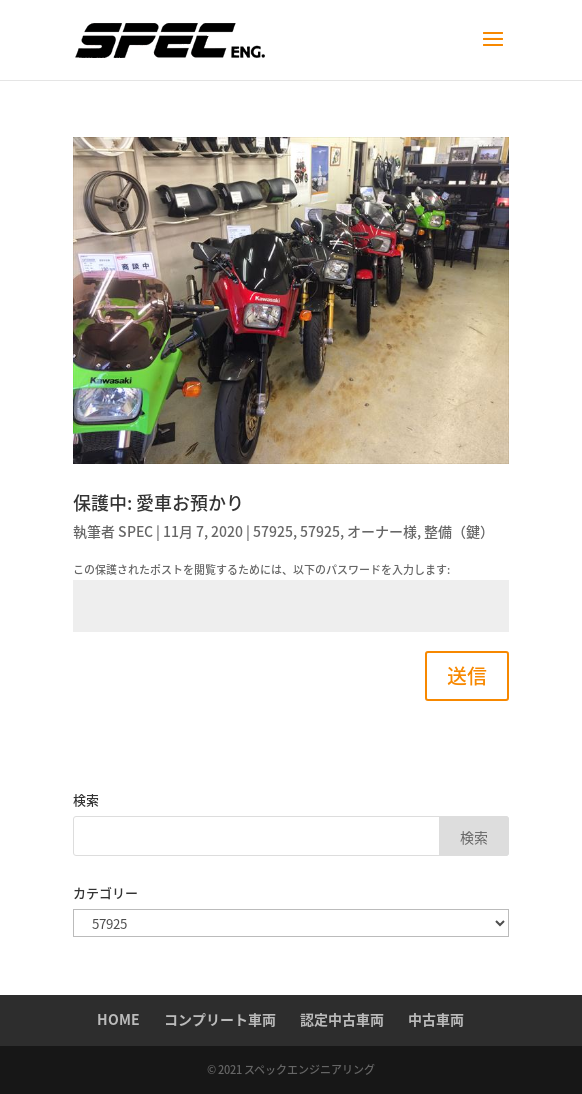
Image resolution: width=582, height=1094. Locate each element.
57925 (273, 531)
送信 (467, 675)
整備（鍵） (459, 531)
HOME (118, 1019)
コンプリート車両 (220, 1019)
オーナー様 (382, 531)
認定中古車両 (342, 1019)
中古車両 (436, 1019)
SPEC (135, 531)
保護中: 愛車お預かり (158, 502)
